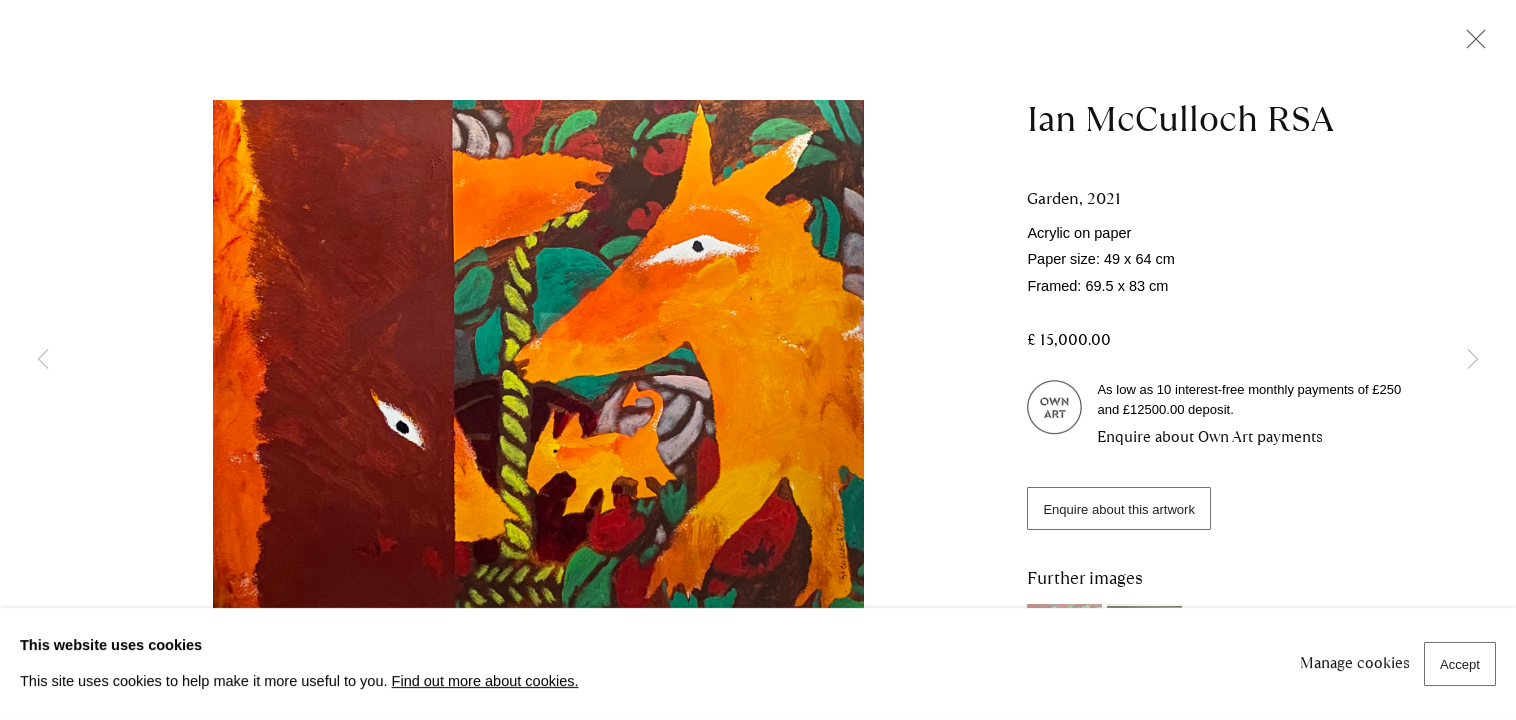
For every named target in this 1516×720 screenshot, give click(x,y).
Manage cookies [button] (1355, 663)
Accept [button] (1460, 664)
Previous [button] (43, 360)
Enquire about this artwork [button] (1119, 509)
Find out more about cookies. (485, 681)
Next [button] (1473, 360)
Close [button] (1471, 45)
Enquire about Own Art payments (1210, 437)
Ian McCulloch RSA (1180, 119)
